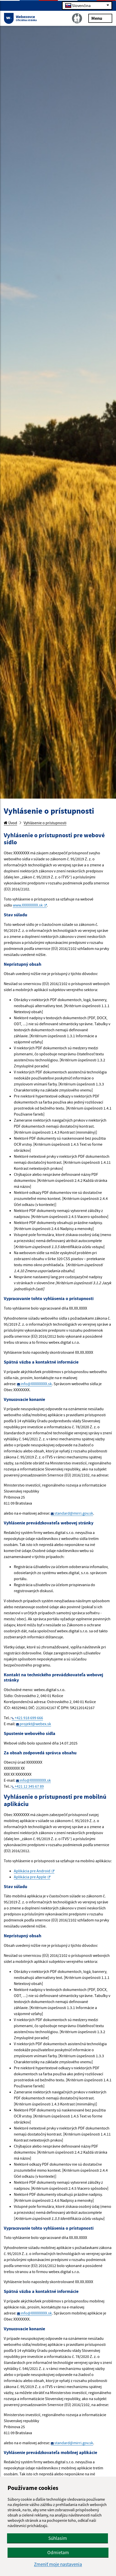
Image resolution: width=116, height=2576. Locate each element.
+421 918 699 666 (29, 1717)
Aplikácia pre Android (34, 1870)
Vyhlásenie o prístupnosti (45, 822)
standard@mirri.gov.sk (73, 1513)
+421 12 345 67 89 (29, 1786)
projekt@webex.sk (35, 1723)
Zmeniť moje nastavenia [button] (58, 2564)
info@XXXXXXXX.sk (36, 1383)
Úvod (10, 822)
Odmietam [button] (58, 2552)
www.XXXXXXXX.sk (30, 905)
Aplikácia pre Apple (32, 1876)
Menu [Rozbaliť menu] (100, 18)
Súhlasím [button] (57, 2538)
